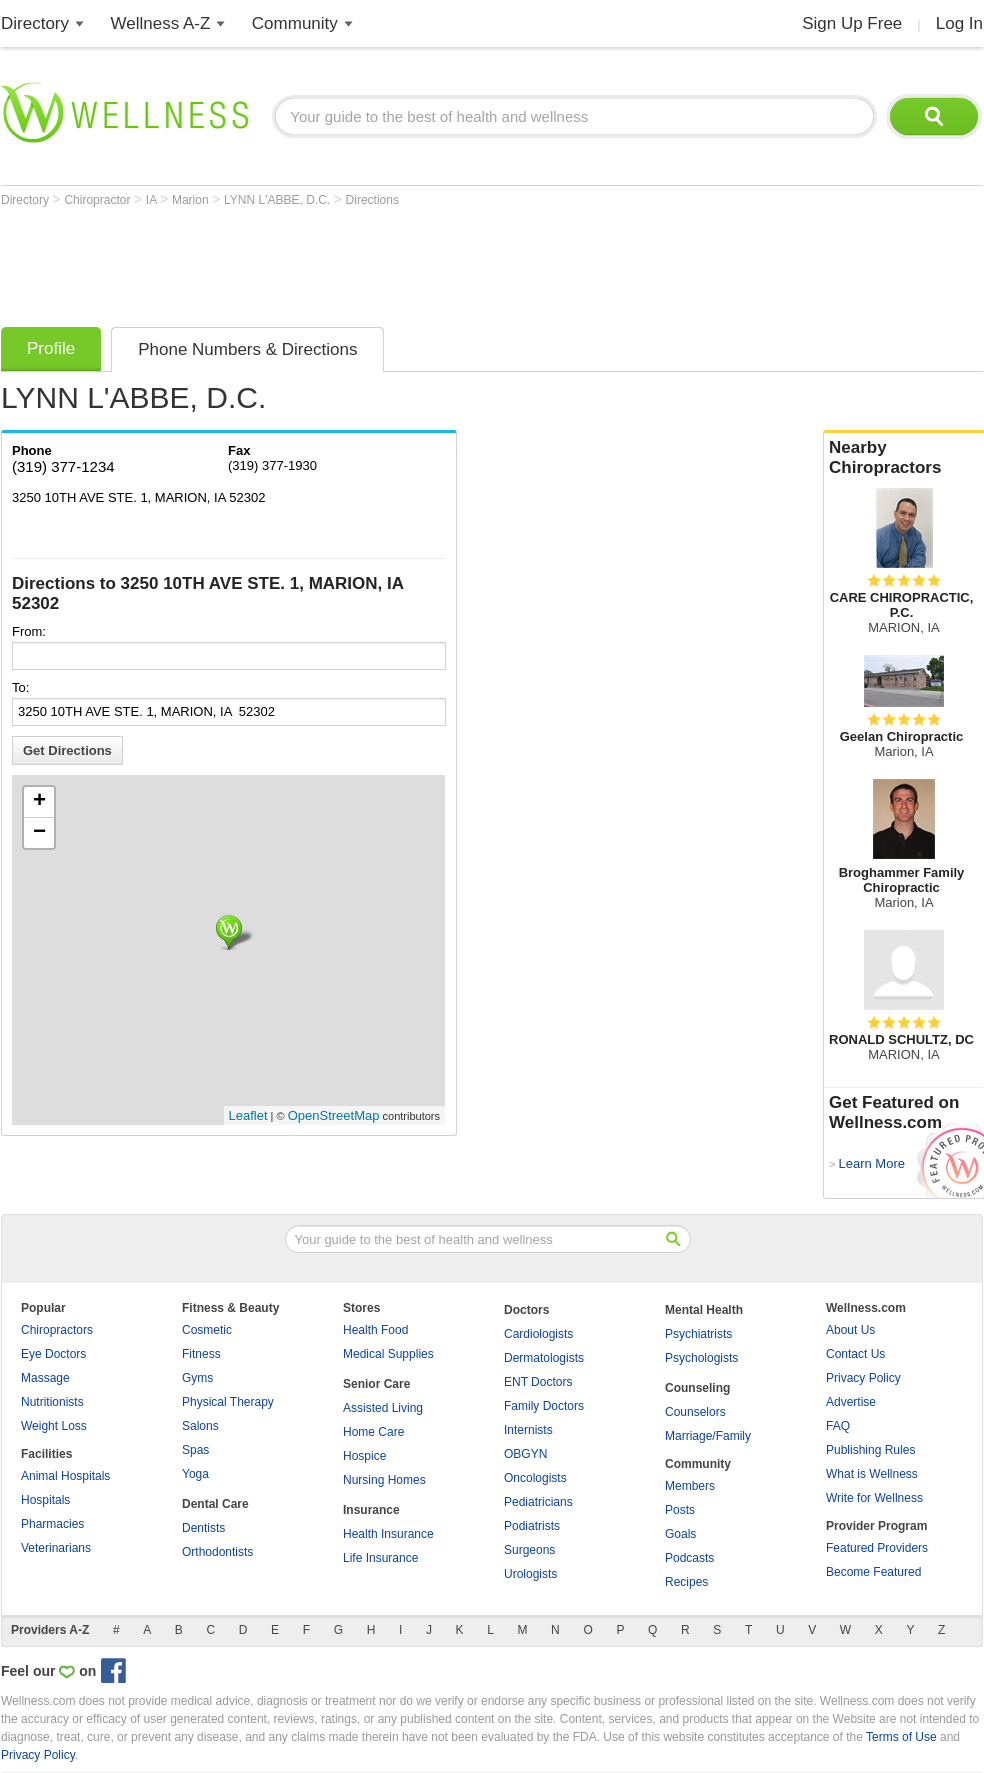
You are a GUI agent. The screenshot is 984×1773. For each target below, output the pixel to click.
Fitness (201, 1354)
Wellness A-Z (161, 23)
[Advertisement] (365, 262)
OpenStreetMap (334, 1115)
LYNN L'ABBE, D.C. (278, 200)
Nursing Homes (384, 1480)
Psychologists (701, 1358)
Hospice (364, 1456)
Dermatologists (544, 1358)
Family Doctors (544, 1406)
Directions (372, 200)
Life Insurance (380, 1558)
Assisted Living (383, 1408)
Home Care (373, 1432)
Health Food (375, 1330)
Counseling (697, 1388)
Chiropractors (57, 1330)
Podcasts (689, 1558)
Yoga (195, 1474)
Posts (680, 1510)
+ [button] (39, 802)
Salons (200, 1426)
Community (295, 23)
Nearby (904, 458)
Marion (192, 200)
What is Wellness (872, 1474)
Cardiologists (538, 1334)
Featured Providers (877, 1548)
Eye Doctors (53, 1354)
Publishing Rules (870, 1450)
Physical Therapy (228, 1402)
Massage (45, 1378)
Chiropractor (98, 200)
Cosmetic (207, 1330)
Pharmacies (52, 1524)
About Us (850, 1330)
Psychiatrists (698, 1334)
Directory (35, 23)
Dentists (203, 1528)
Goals (680, 1534)
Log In (959, 23)
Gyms (197, 1378)
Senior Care (376, 1384)
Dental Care (215, 1504)
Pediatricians (538, 1502)
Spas (195, 1450)
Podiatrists (532, 1526)
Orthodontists (217, 1552)
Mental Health (704, 1310)
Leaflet (248, 1115)
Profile (51, 348)
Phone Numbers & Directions (247, 349)
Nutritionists (52, 1402)
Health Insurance (388, 1534)
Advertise (851, 1402)
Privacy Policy (863, 1378)
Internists (528, 1430)
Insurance (371, 1510)
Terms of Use (901, 1737)
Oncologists (535, 1478)
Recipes (686, 1582)
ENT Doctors (538, 1382)
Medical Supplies (388, 1354)
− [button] (39, 833)
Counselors (695, 1412)
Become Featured (873, 1572)
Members (690, 1486)
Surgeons (529, 1550)
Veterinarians (56, 1548)
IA (153, 200)
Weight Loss (54, 1426)
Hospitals (45, 1500)
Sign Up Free (852, 23)
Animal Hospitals (65, 1476)
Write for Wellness (874, 1498)
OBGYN (525, 1454)
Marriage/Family (708, 1436)
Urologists (530, 1574)
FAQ (838, 1426)
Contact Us (855, 1354)
